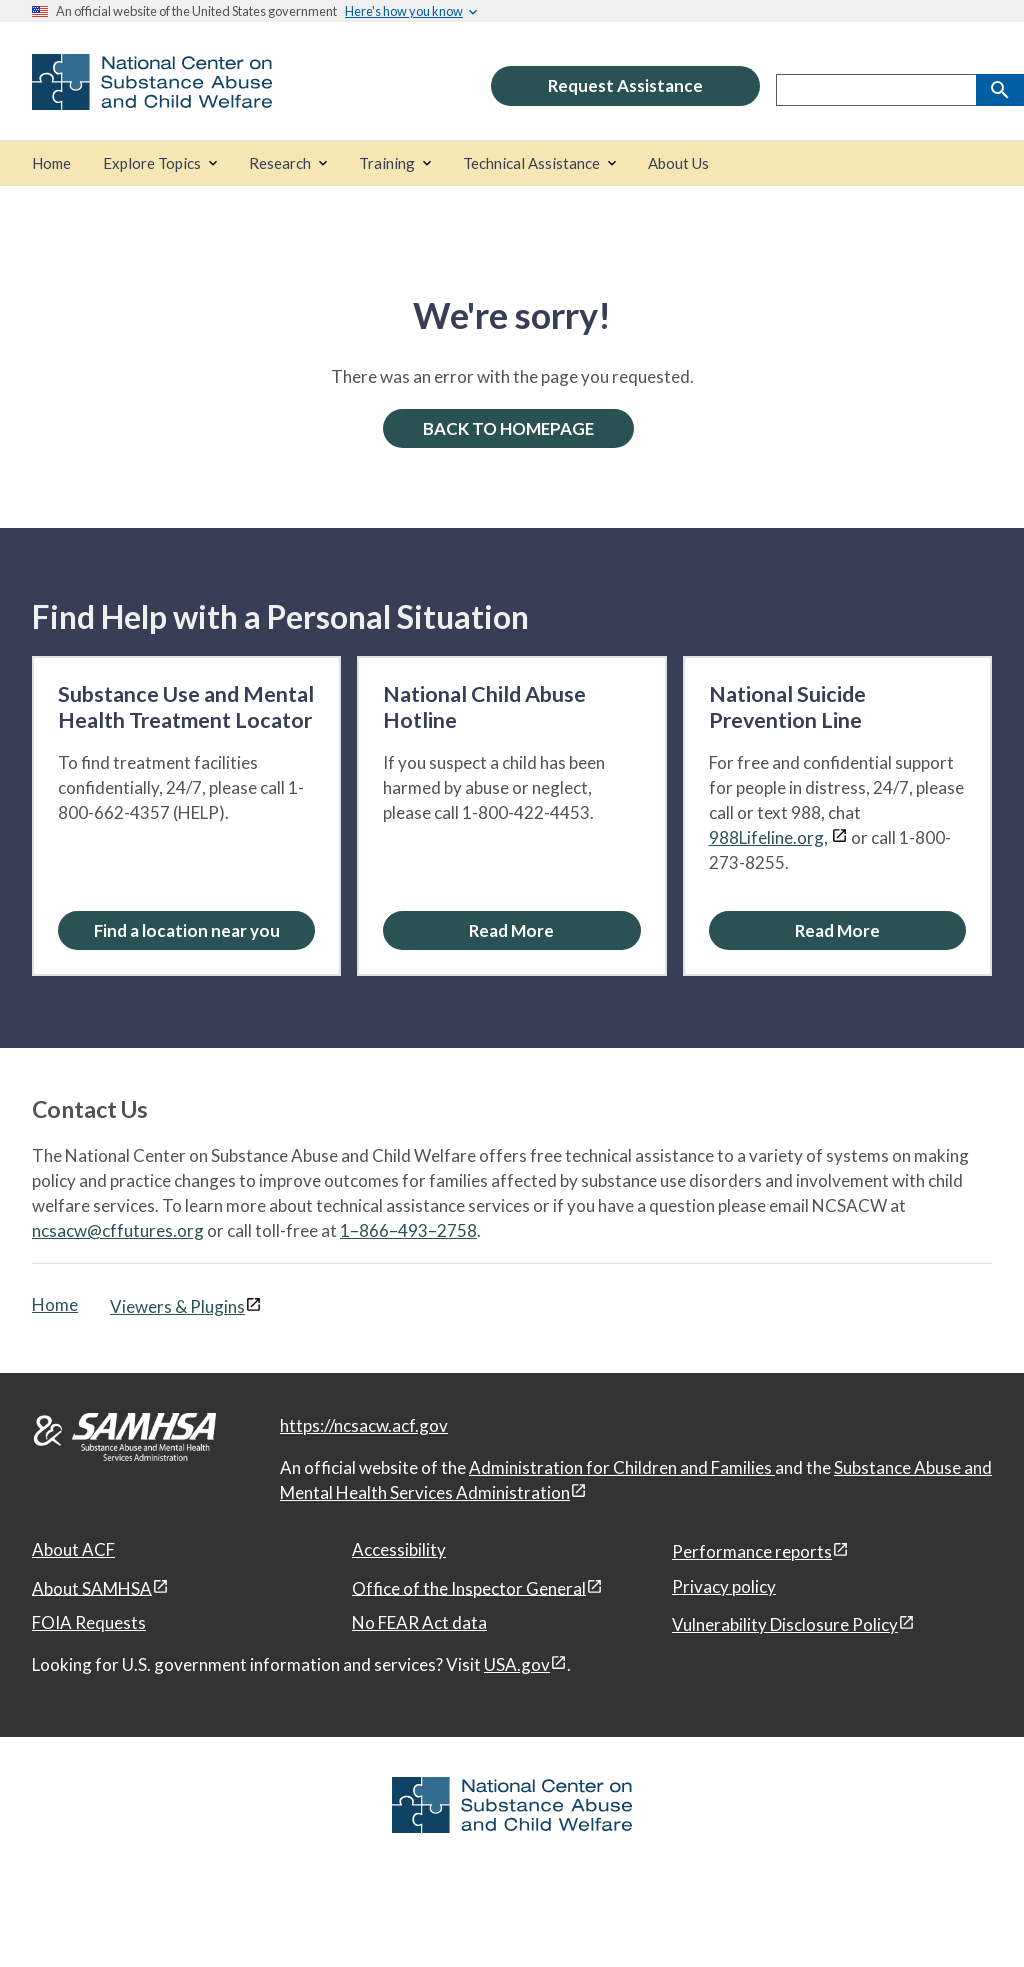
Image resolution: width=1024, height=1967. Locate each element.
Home (55, 1304)
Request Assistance (625, 85)
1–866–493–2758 (408, 1230)
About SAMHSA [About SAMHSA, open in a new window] (92, 1587)
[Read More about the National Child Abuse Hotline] (511, 930)
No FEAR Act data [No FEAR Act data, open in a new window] (419, 1622)
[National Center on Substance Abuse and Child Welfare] (152, 96)
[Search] (1000, 90)
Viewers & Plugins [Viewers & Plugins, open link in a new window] (177, 1306)
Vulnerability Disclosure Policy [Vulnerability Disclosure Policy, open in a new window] (785, 1624)
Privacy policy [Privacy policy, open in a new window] (724, 1586)
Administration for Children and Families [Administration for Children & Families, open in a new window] (622, 1467)
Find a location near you (187, 930)
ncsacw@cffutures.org (118, 1230)
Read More (511, 930)
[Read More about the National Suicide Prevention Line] (837, 930)
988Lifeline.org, (768, 837)
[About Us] (678, 163)
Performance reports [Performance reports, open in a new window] (752, 1551)
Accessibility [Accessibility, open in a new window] (399, 1549)
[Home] (51, 163)
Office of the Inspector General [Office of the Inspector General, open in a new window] (469, 1587)
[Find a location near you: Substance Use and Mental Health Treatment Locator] (186, 930)
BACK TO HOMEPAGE (508, 428)
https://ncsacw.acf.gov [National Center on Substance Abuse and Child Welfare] (364, 1425)
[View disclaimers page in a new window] (839, 837)
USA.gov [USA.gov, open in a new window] (517, 1664)
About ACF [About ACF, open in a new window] (73, 1549)
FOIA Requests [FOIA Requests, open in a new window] (89, 1622)
